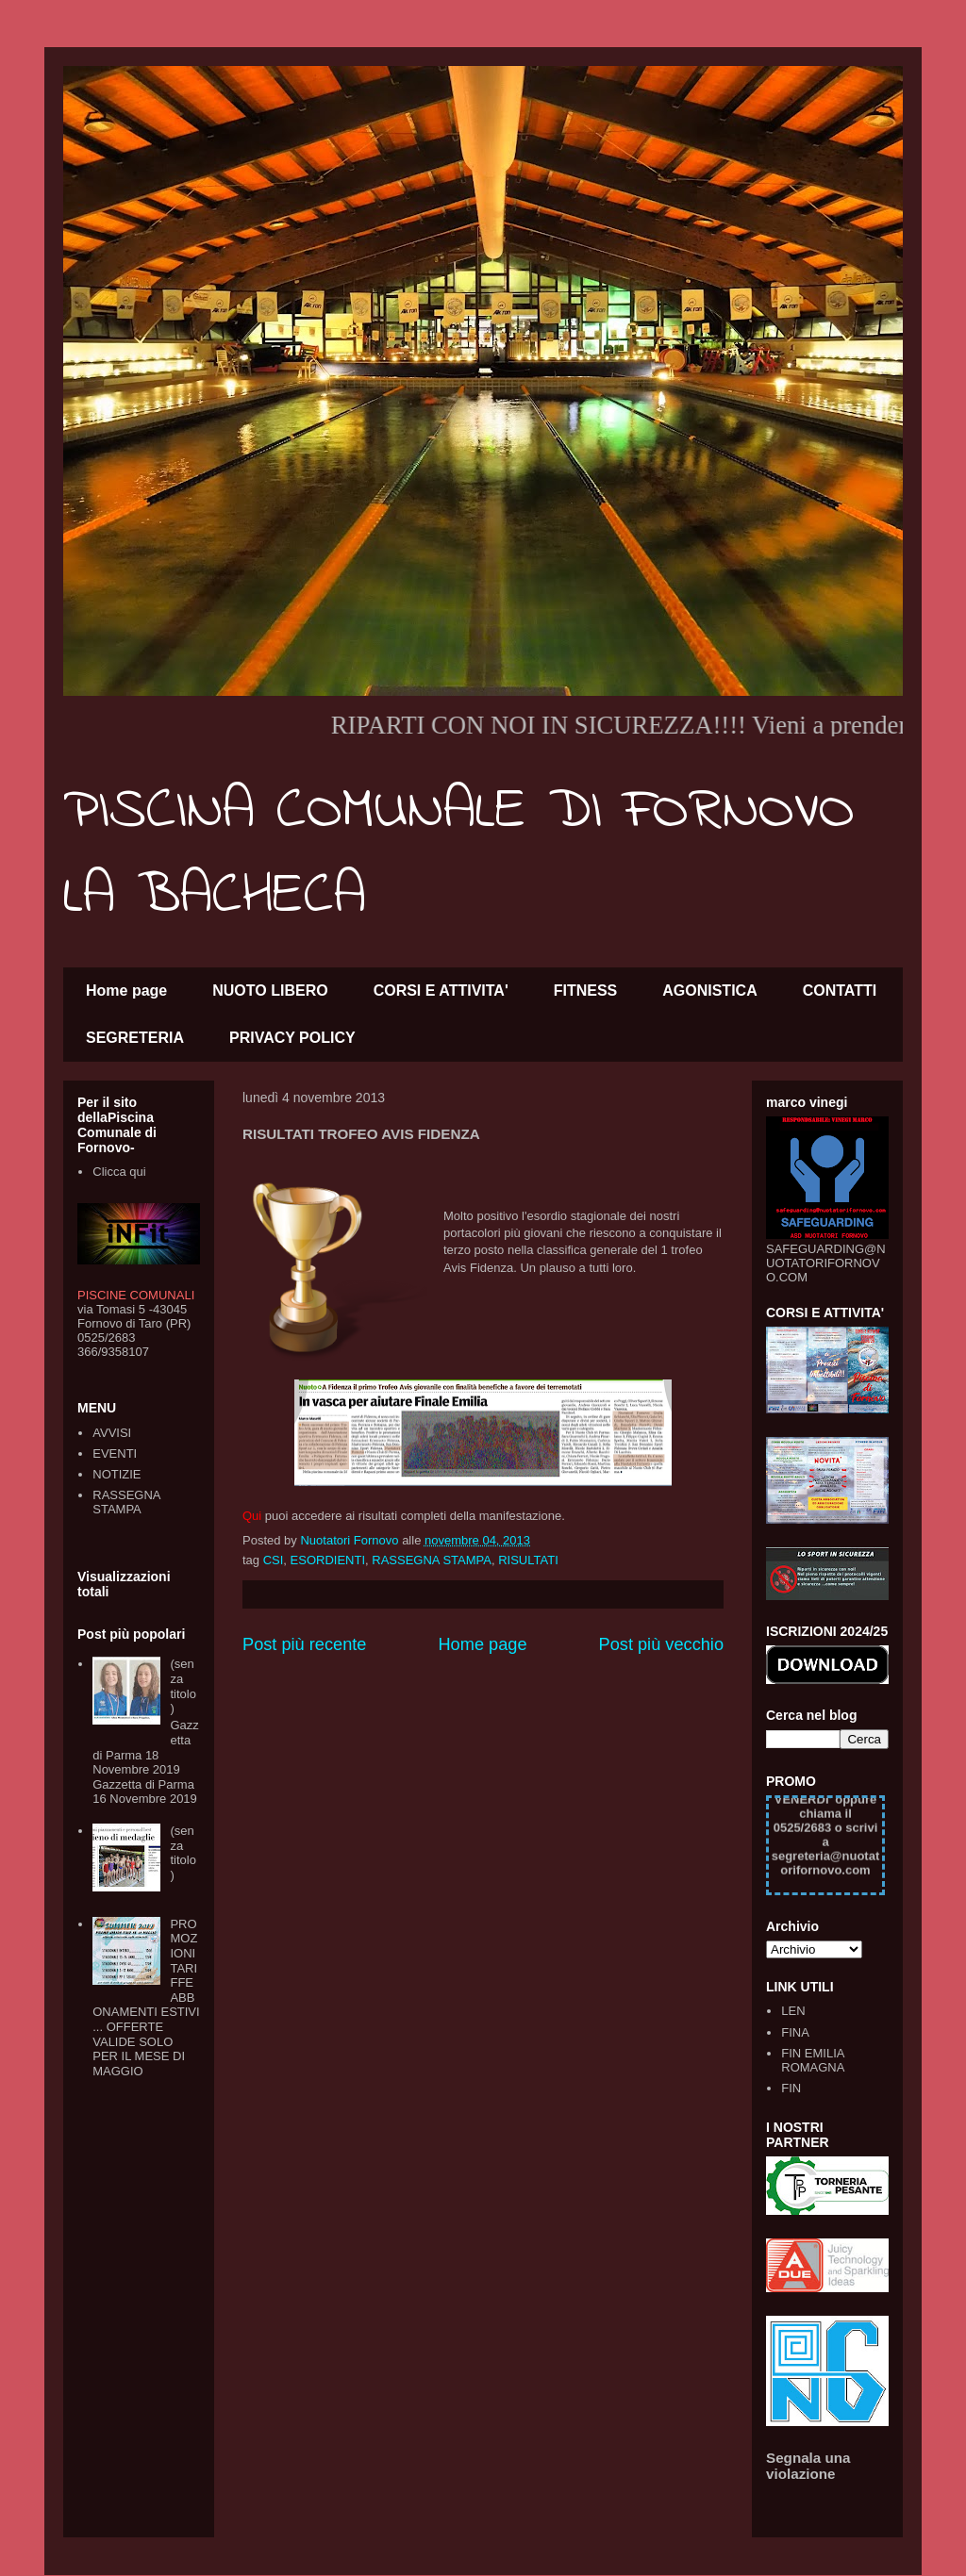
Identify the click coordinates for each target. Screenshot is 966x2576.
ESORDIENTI (328, 1560)
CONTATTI (840, 991)
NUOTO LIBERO (269, 991)
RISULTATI (528, 1560)
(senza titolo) (182, 1686)
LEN (793, 2011)
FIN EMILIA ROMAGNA (812, 2060)
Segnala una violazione (808, 2466)
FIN (791, 2088)
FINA (795, 2032)
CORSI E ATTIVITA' (441, 991)
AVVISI (111, 1433)
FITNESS (586, 991)
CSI (273, 1560)
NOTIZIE (116, 1474)
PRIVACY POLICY (292, 1038)
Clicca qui (118, 1171)
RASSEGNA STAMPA (431, 1560)
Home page (126, 991)
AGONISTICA (709, 991)
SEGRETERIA (135, 1038)
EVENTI (114, 1453)
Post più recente (304, 1644)
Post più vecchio (661, 1644)
